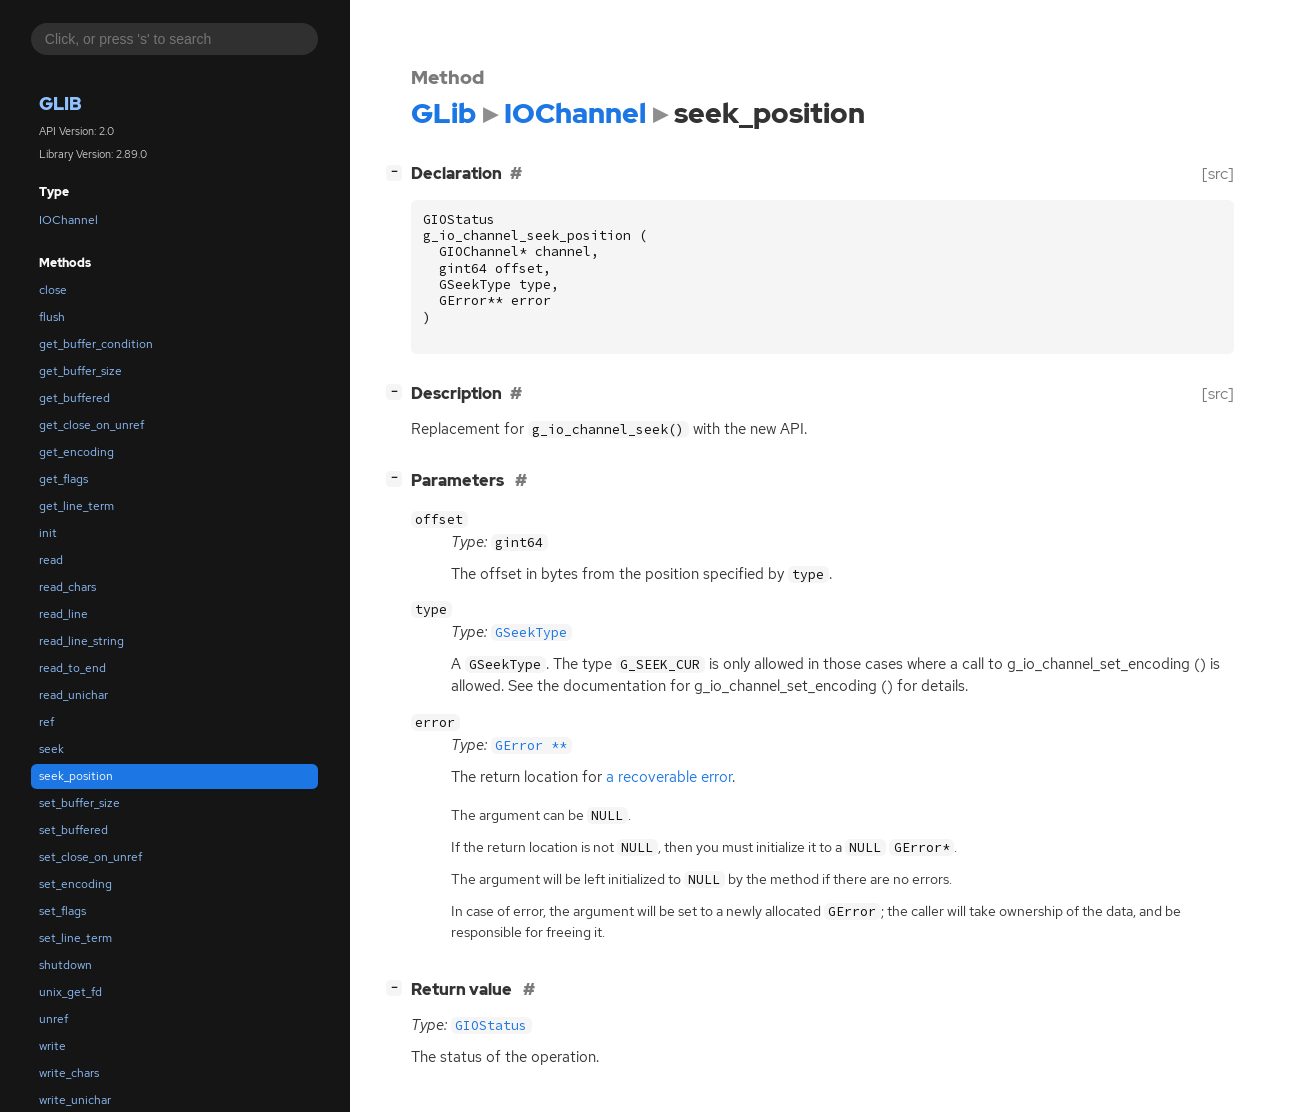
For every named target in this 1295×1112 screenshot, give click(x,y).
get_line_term (76, 506)
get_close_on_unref (91, 425)
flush (52, 317)
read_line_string (81, 641)
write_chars (69, 1073)
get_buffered (74, 398)
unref (53, 1019)
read (51, 560)
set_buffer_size (79, 803)
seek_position (76, 776)
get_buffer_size (80, 371)
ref (46, 722)
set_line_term (75, 938)
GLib (60, 103)
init (48, 533)
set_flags (62, 911)
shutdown (65, 965)
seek (51, 749)
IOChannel (68, 220)
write (52, 1046)
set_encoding (75, 884)
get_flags (63, 479)
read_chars (67, 587)
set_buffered (73, 830)
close (53, 290)
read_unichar (73, 695)
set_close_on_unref (90, 857)
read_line (63, 614)
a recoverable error (669, 777)
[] (398, 171)
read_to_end (72, 668)
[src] (1218, 173)
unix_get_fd (70, 992)
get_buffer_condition (96, 344)
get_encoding (76, 452)
